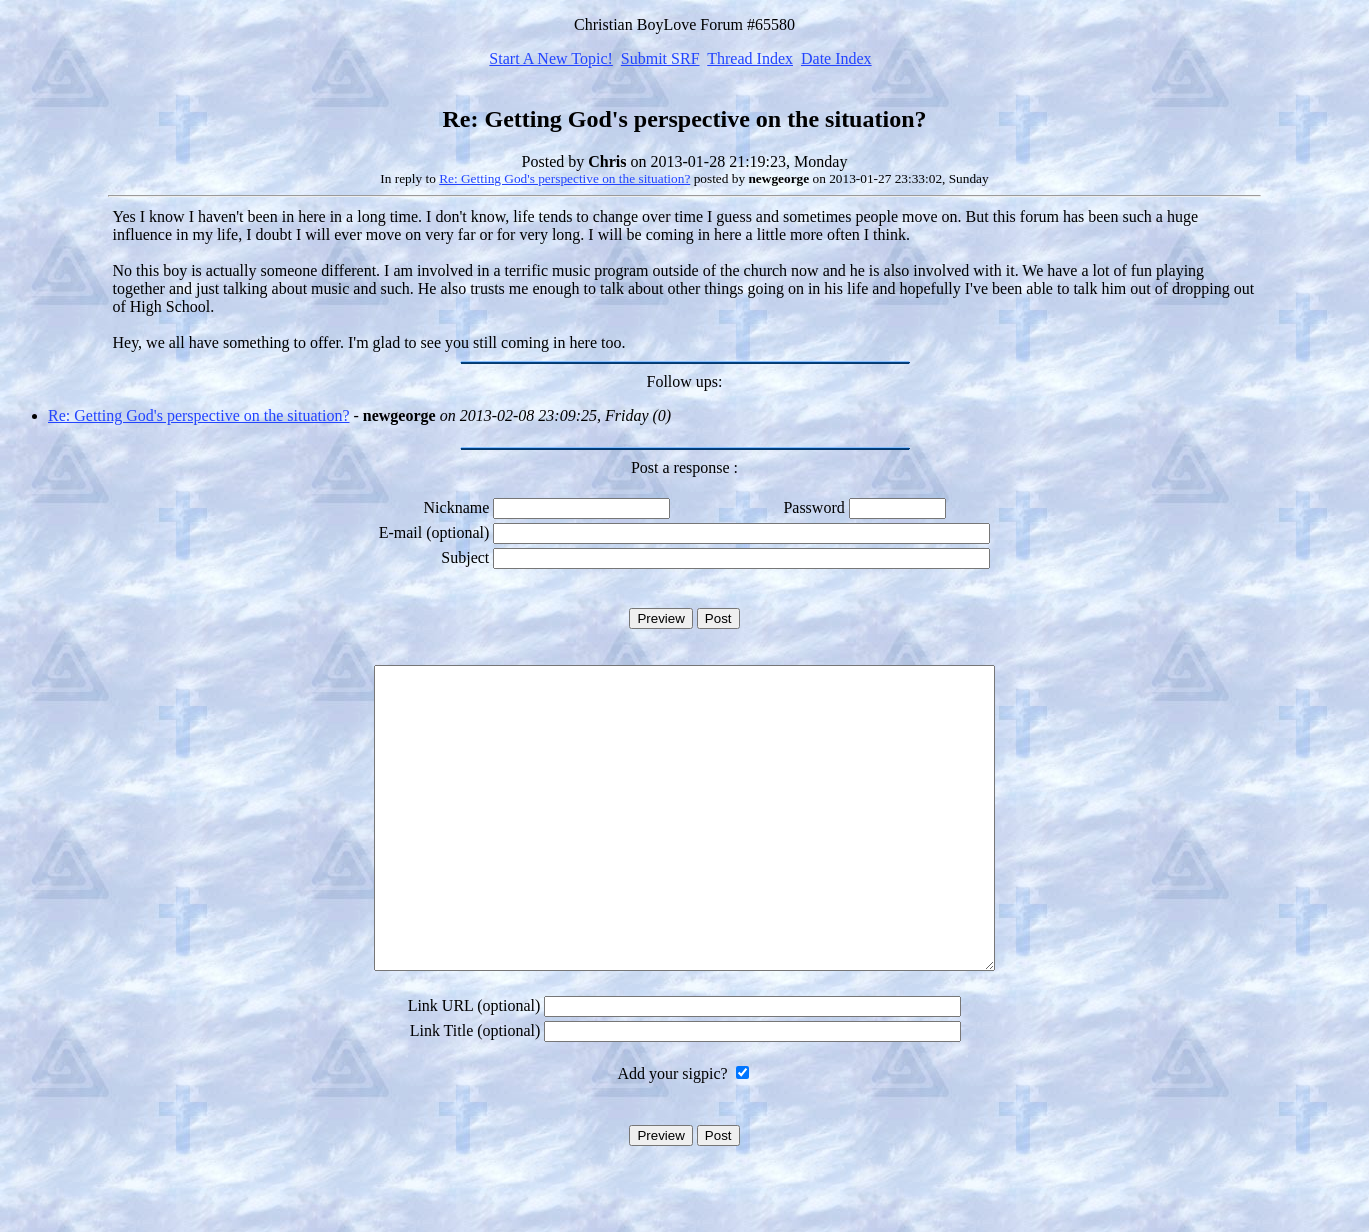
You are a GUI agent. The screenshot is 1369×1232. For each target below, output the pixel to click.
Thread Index (750, 58)
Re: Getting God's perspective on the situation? (564, 178)
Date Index (836, 58)
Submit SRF (660, 58)
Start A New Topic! (550, 58)
